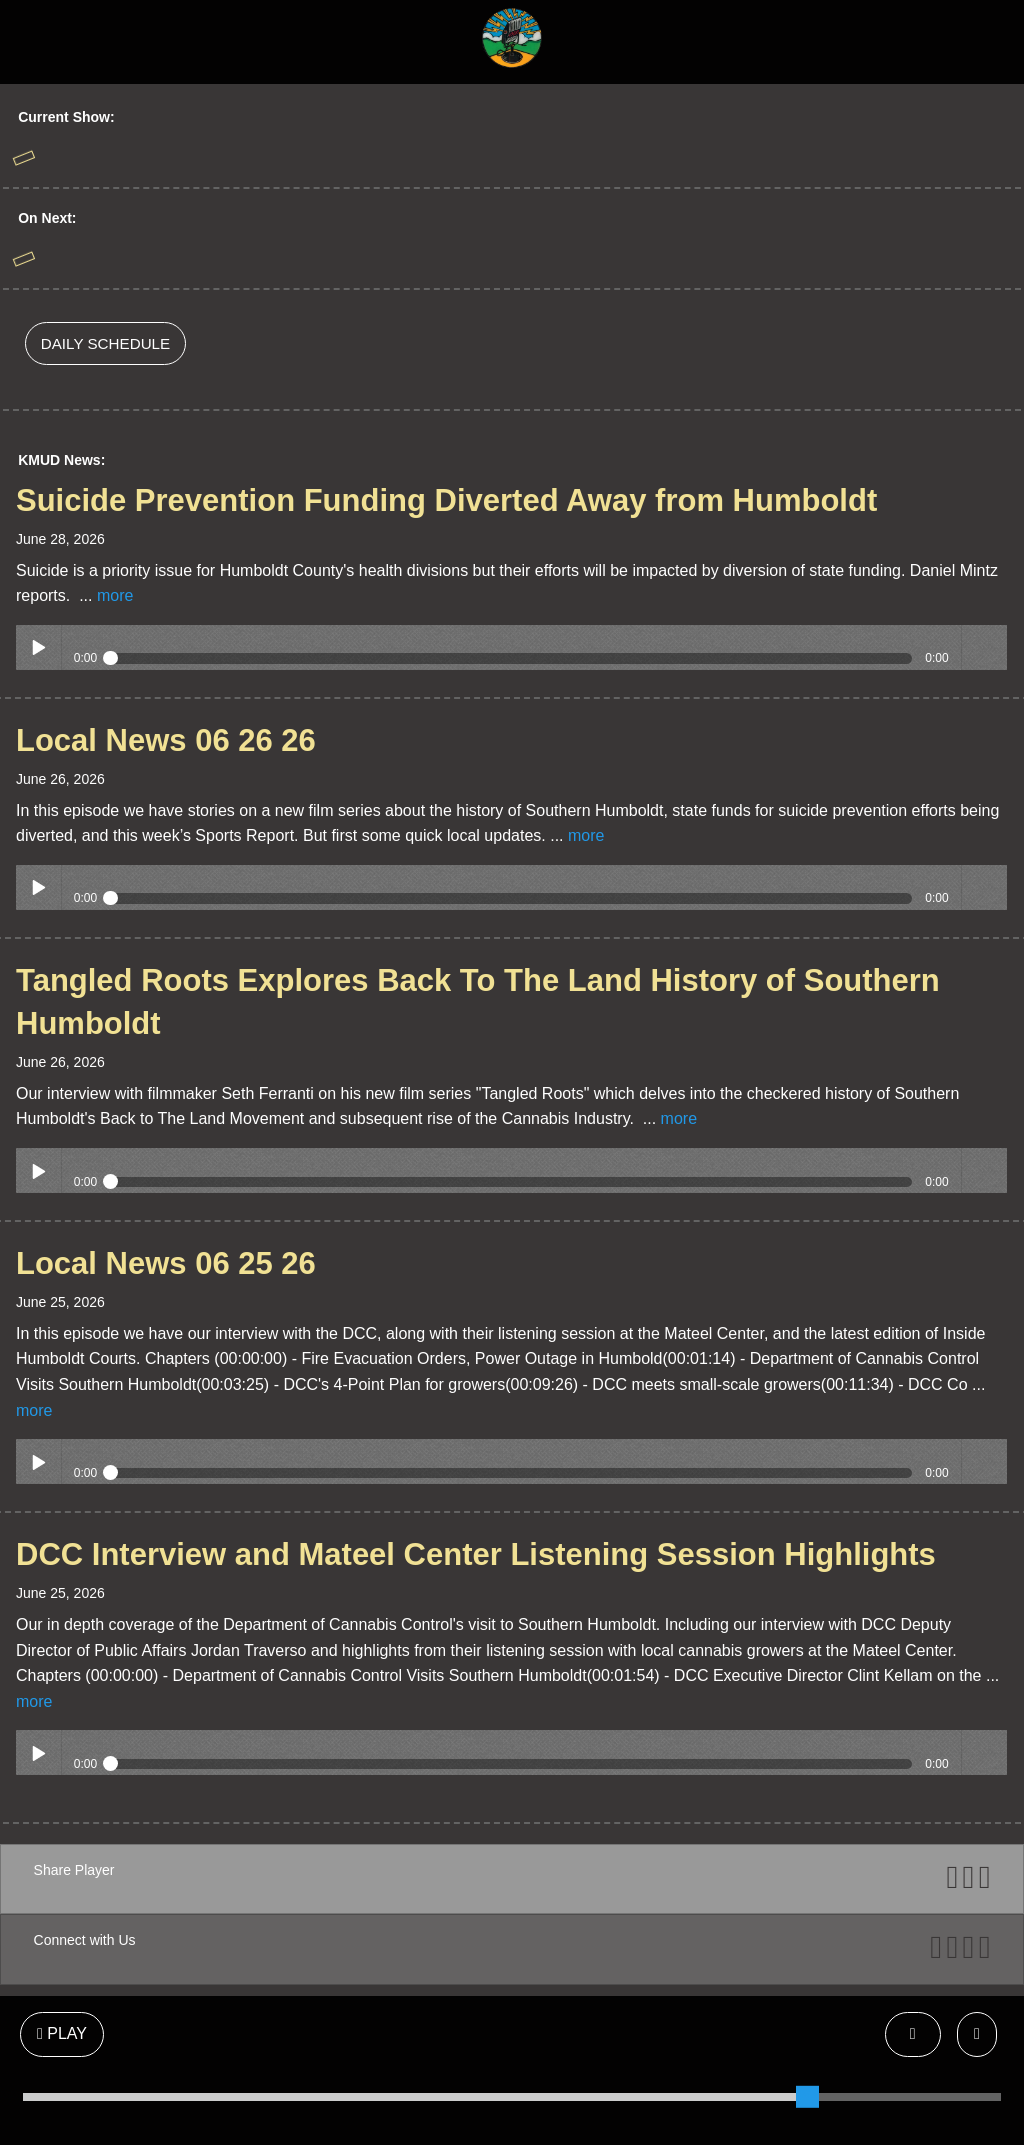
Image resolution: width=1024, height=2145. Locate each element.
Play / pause (38, 647)
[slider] (807, 2097)
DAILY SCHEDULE (105, 343)
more (115, 595)
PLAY (62, 2033)
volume (984, 647)
